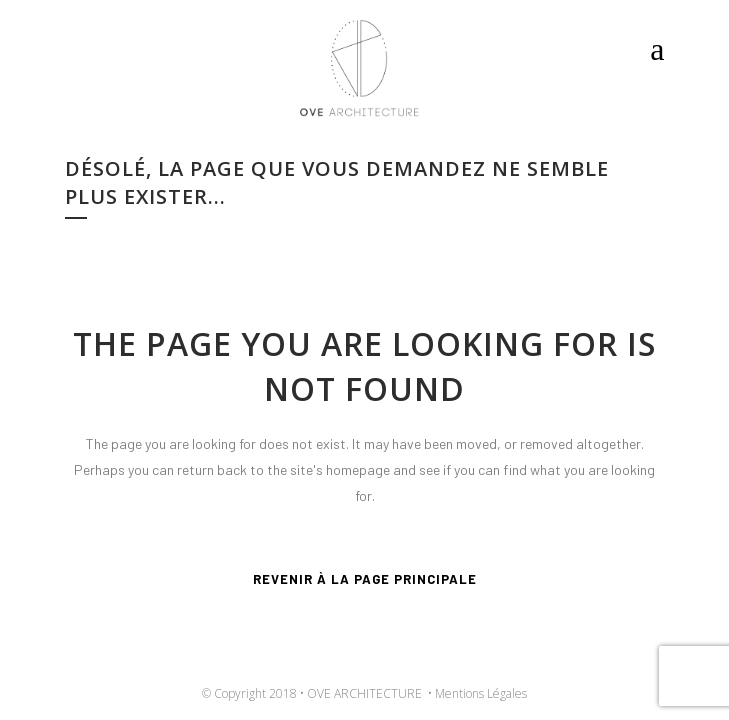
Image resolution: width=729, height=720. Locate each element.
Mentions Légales (481, 693)
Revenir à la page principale (365, 579)
